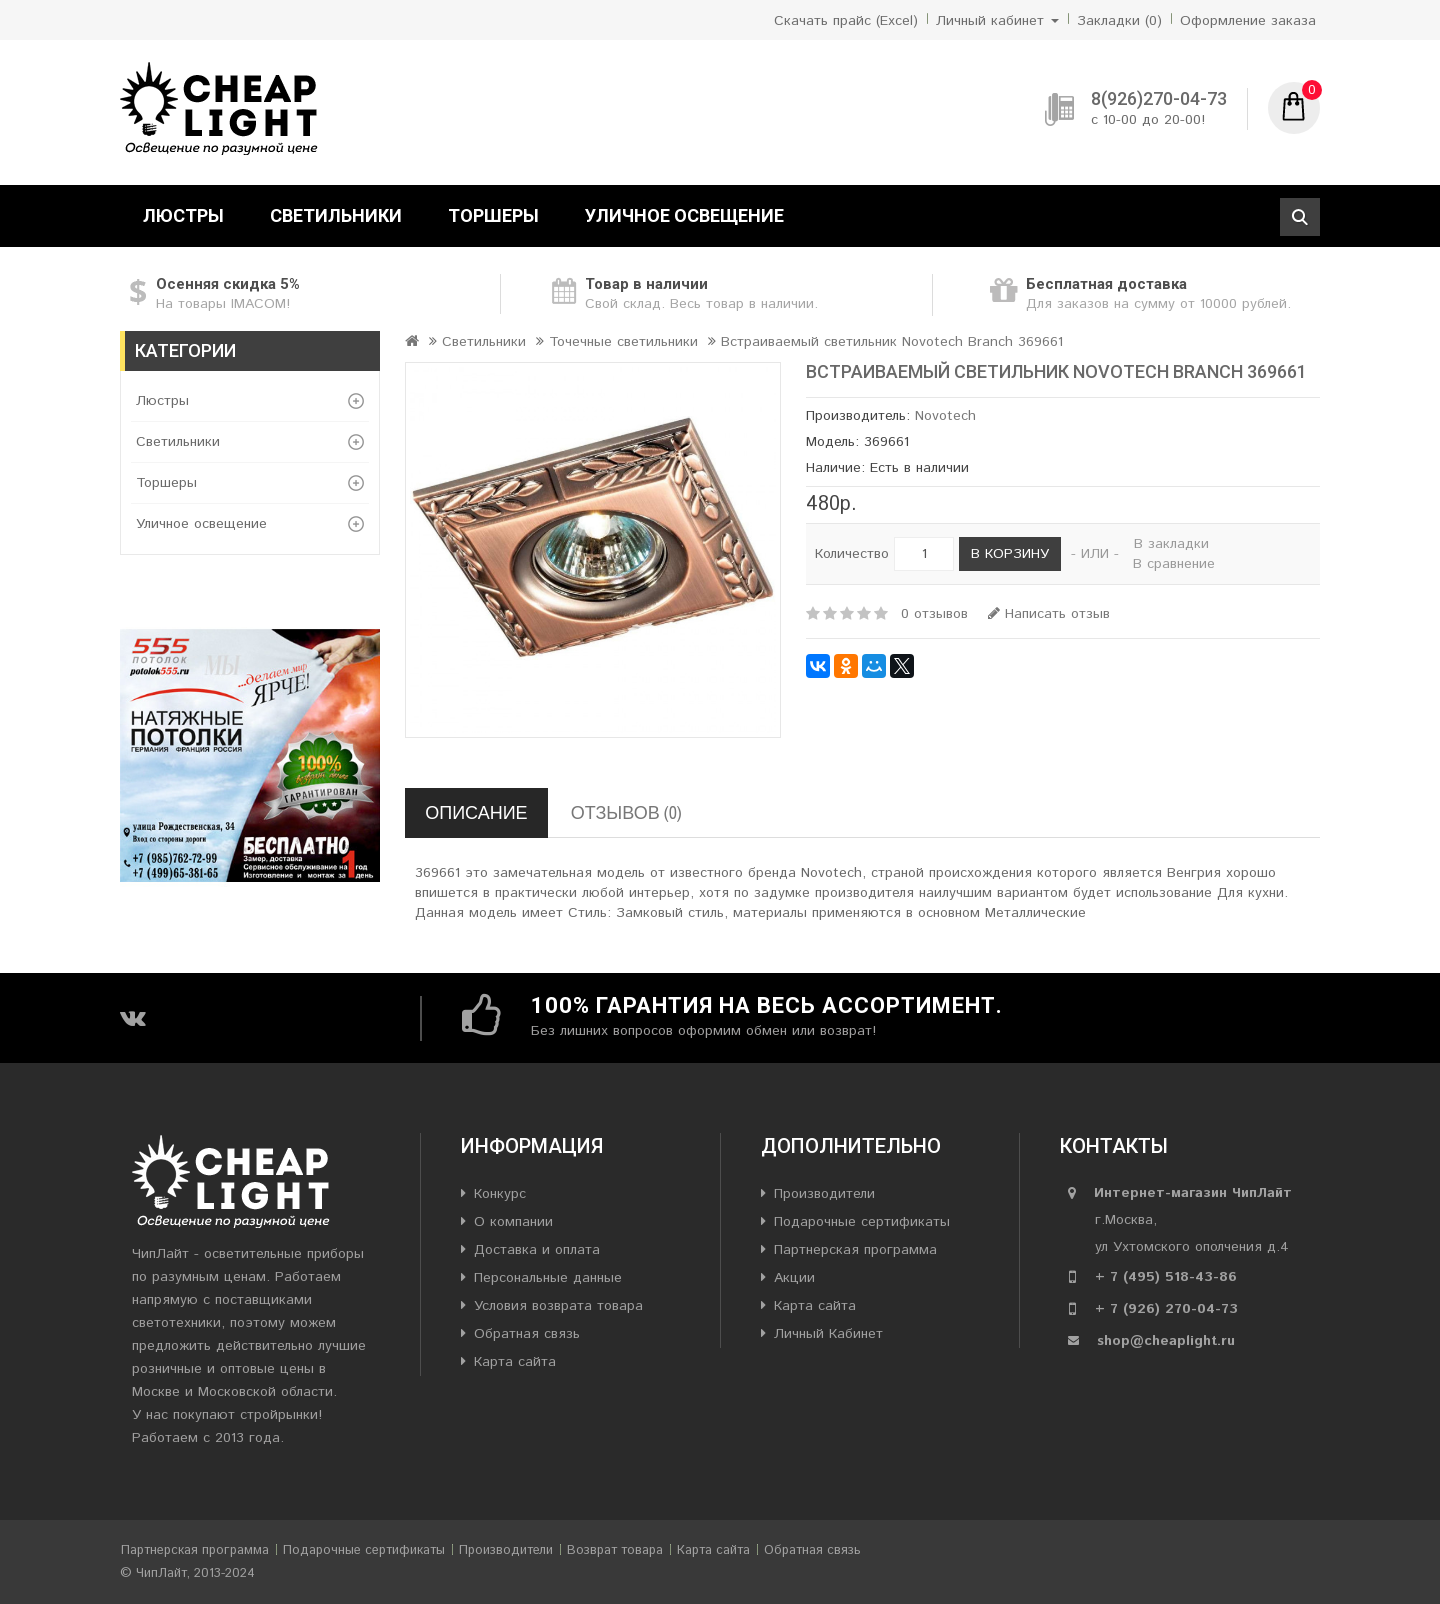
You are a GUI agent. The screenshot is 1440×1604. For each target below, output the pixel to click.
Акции (794, 1278)
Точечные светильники (623, 342)
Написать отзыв (1049, 614)
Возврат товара (615, 1550)
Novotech (945, 416)
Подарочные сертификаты (862, 1222)
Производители (824, 1194)
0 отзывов (934, 614)
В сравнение (1174, 564)
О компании (513, 1222)
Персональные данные (548, 1278)
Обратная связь (527, 1334)
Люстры (183, 215)
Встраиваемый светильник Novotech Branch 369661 (892, 342)
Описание (476, 812)
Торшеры (493, 215)
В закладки (1171, 544)
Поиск (1300, 217)
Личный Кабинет (828, 1334)
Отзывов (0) (626, 812)
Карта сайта (515, 1362)
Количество (852, 554)
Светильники (336, 215)
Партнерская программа (855, 1250)
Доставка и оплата (537, 1250)
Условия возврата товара (558, 1306)
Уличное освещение (684, 215)
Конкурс (500, 1194)
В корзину (1010, 554)
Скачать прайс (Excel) (846, 21)
